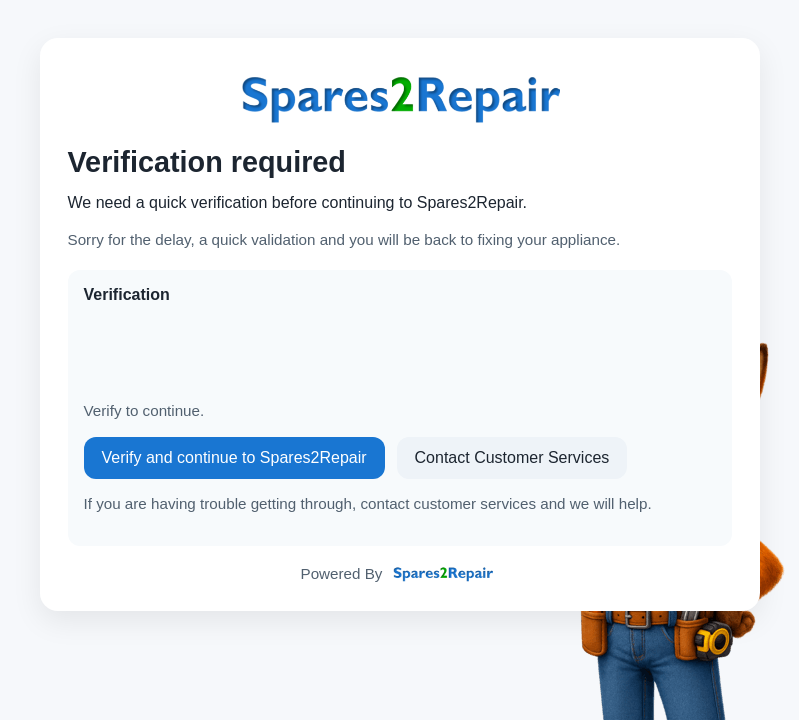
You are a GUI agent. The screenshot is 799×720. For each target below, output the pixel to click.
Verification (127, 294)
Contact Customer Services (512, 457)
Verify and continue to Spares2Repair (234, 457)
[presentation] (236, 353)
